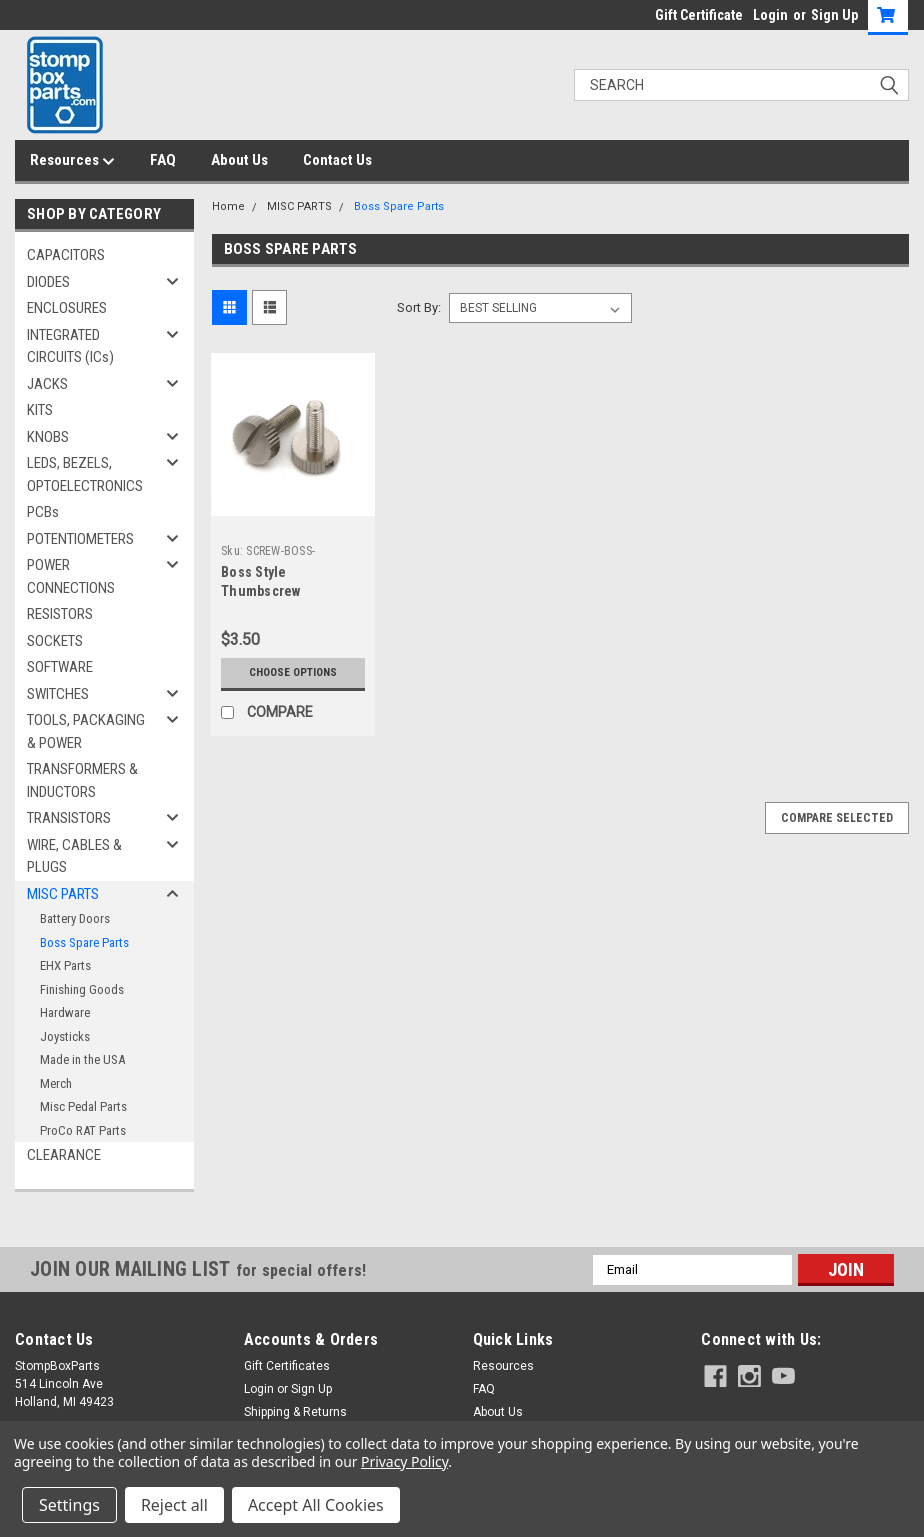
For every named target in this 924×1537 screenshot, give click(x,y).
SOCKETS (55, 641)
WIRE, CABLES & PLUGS (74, 856)
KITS (40, 410)
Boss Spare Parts (84, 942)
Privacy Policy (404, 1461)
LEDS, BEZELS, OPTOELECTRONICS (85, 474)
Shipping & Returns (295, 1412)
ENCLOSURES (67, 308)
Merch (56, 1083)
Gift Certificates (287, 1366)
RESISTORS (60, 614)
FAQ (163, 160)
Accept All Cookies (316, 1505)
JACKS (47, 384)
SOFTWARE (60, 667)
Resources (72, 161)
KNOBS (48, 437)
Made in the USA (82, 1059)
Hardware (65, 1012)
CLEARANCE (64, 1155)
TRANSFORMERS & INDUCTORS (82, 780)
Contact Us (337, 160)
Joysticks (65, 1036)
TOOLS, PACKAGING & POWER (86, 731)
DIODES (48, 282)
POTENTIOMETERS (80, 539)
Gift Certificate (699, 15)
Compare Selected (837, 818)
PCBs (43, 512)
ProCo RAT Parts (83, 1130)
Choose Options (293, 672)
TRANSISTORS (69, 818)
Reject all (174, 1505)
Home (228, 206)
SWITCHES (58, 694)
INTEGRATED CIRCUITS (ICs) (70, 346)
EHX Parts (65, 965)
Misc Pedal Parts (83, 1106)
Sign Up (834, 15)
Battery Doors (75, 918)
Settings (69, 1505)
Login (770, 15)
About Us (239, 160)
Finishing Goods (82, 989)
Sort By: (419, 307)
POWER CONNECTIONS (71, 576)
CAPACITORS (66, 255)
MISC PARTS (63, 894)
